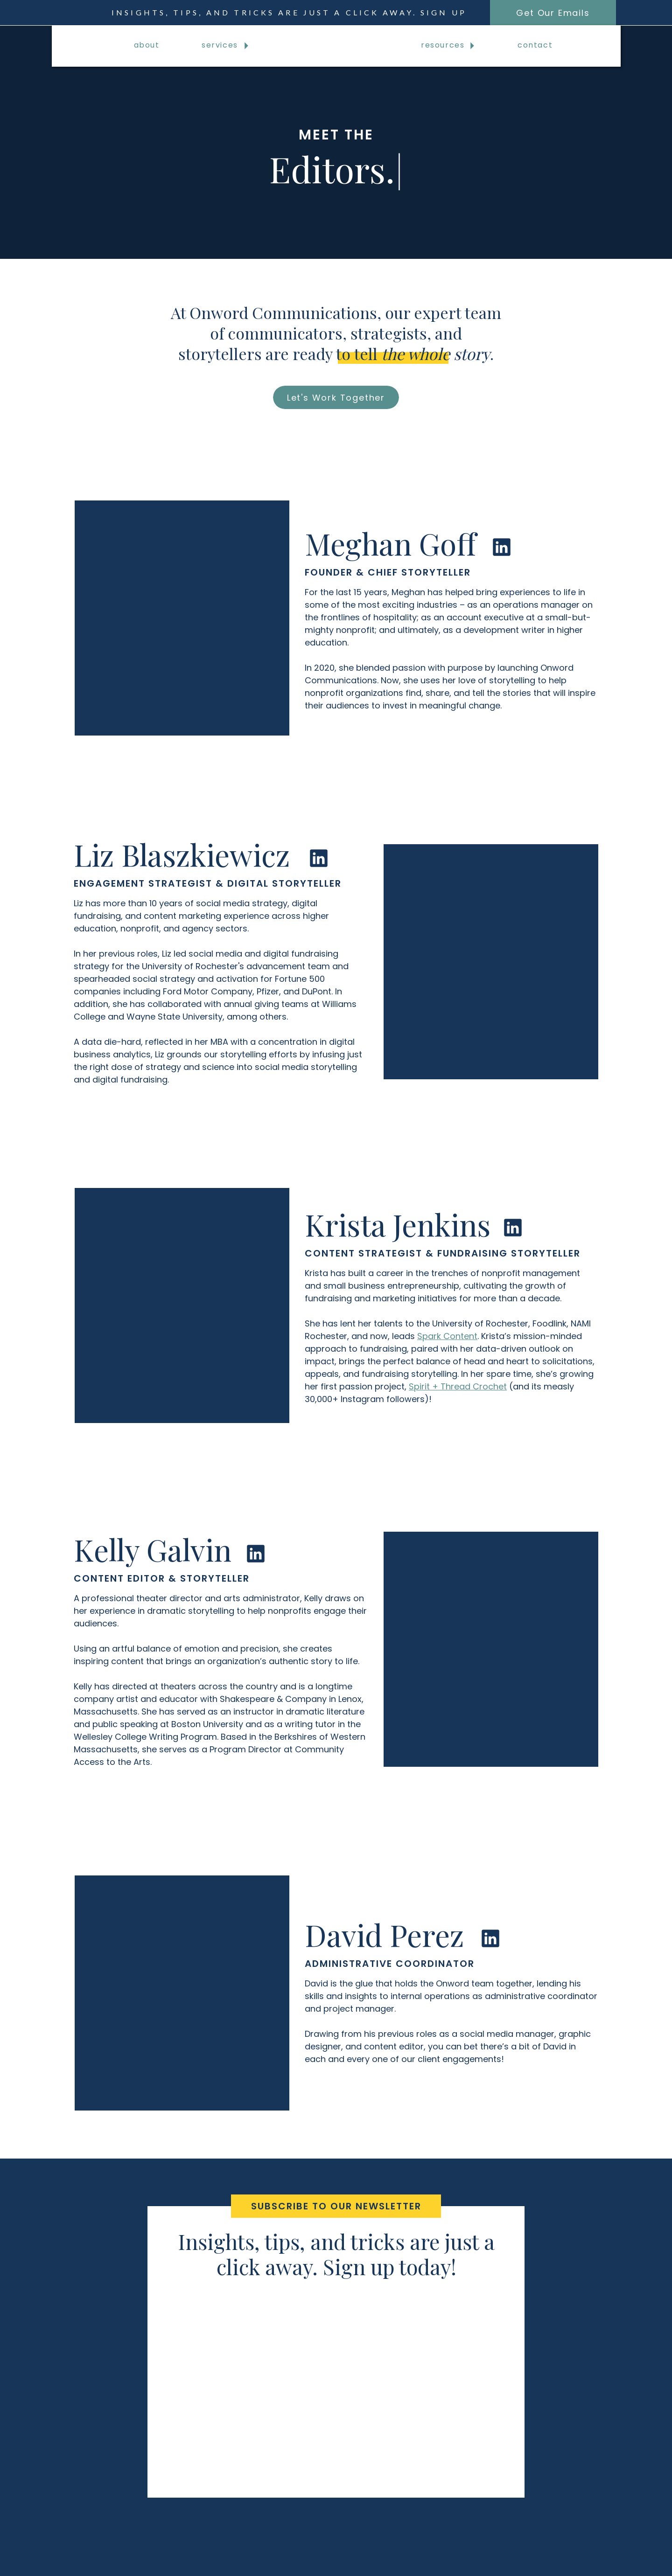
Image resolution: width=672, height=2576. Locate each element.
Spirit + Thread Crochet (458, 1386)
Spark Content (447, 1336)
